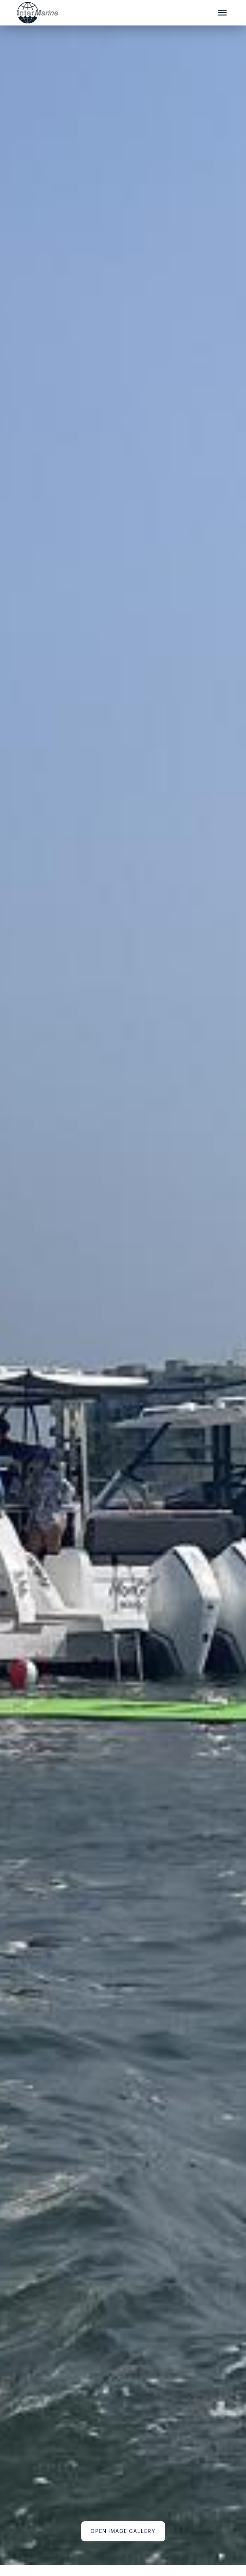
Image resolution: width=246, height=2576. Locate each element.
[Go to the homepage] (107, 12)
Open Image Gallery (123, 2531)
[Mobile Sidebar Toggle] (222, 13)
